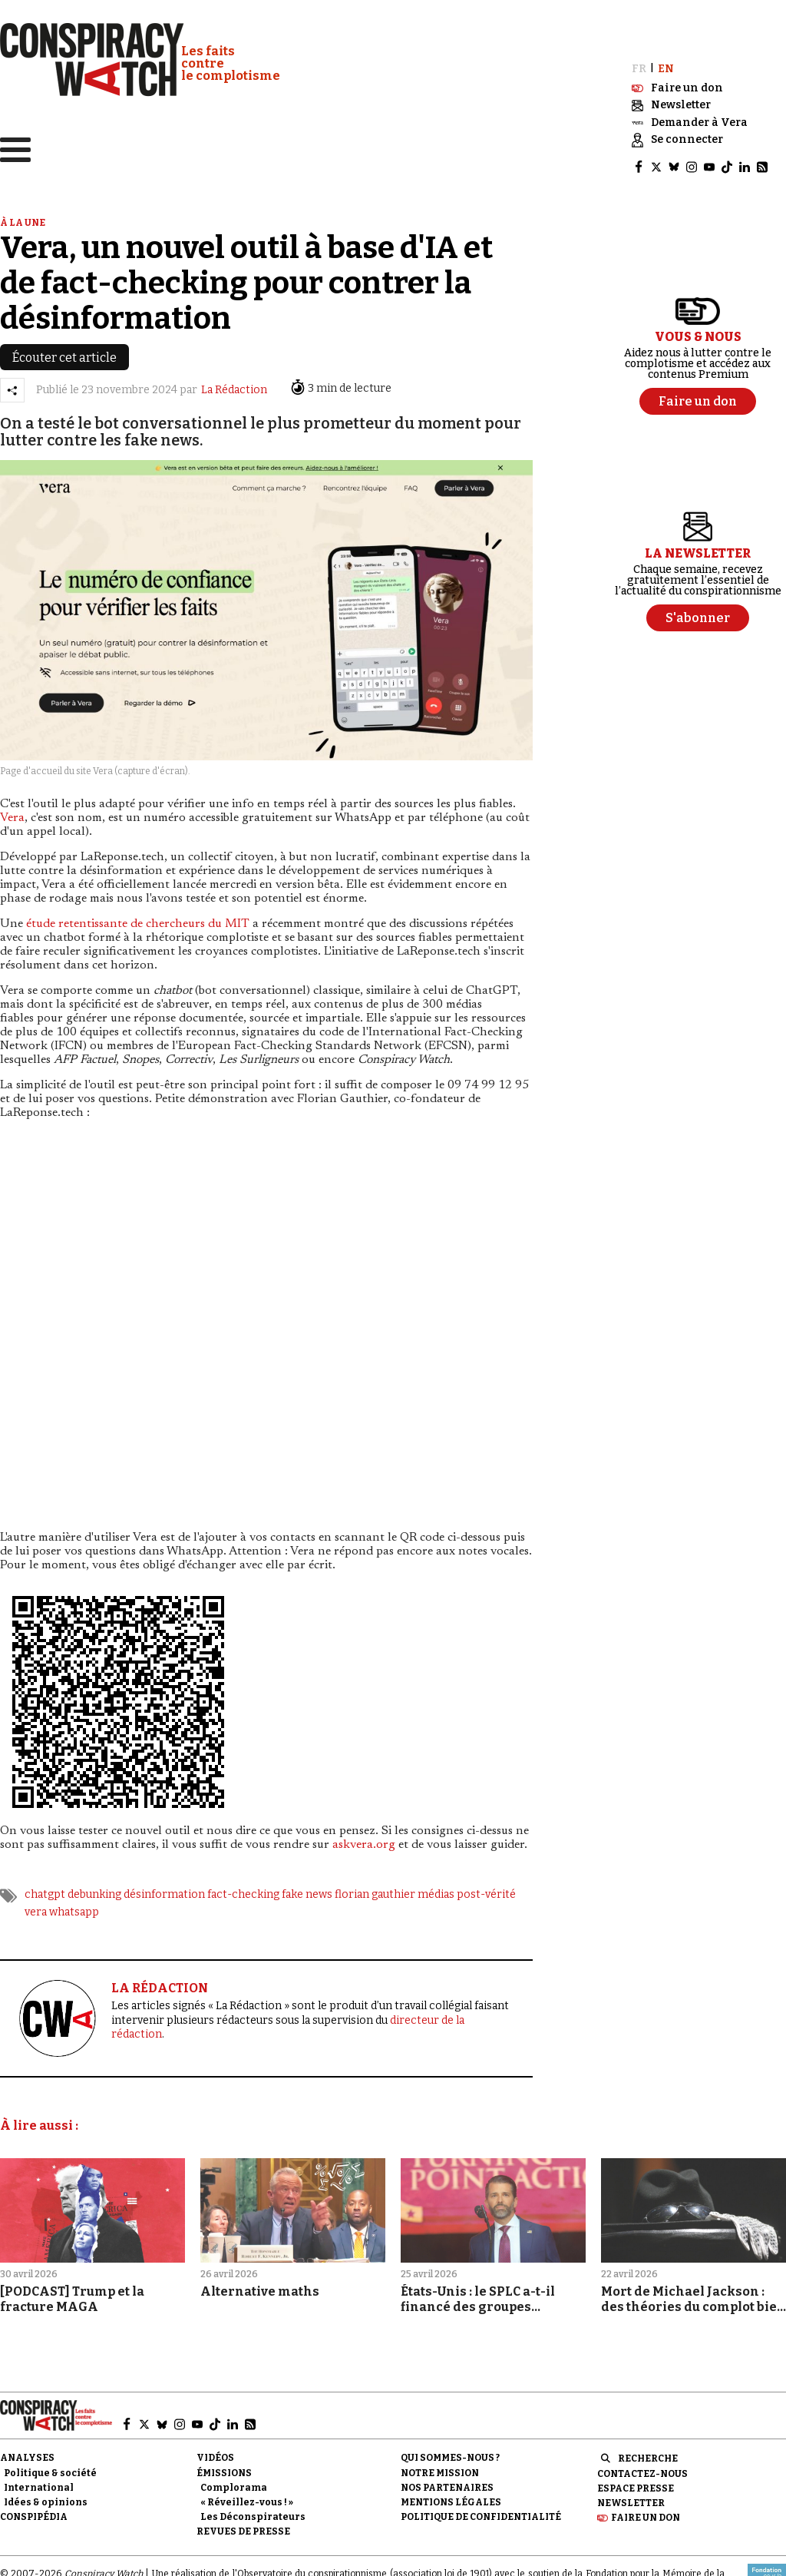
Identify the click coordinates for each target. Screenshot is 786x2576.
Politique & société (50, 2472)
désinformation (164, 1894)
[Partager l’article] (12, 389)
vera (36, 1911)
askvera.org (363, 1845)
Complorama (233, 2487)
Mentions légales (451, 2501)
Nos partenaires (447, 2487)
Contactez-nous (642, 2473)
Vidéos (215, 2457)
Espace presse (635, 2487)
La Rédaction (234, 389)
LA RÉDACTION (159, 1987)
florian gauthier (375, 1894)
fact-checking (243, 1894)
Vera (12, 818)
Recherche (648, 2458)
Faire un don (645, 2517)
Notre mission (440, 2472)
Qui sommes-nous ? (450, 2457)
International (39, 2487)
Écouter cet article (64, 356)
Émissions (224, 2472)
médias (436, 1894)
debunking (94, 1894)
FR (639, 67)
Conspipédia (34, 2516)
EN (666, 67)
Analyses (27, 2457)
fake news (307, 1894)
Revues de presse (243, 2531)
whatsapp (74, 1911)
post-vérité (486, 1894)
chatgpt (45, 1894)
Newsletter (631, 2502)
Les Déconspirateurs (252, 2516)
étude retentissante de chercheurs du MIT (137, 924)
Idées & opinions (46, 2501)
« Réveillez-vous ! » (246, 2501)
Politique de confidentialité (481, 2516)
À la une (22, 222)
